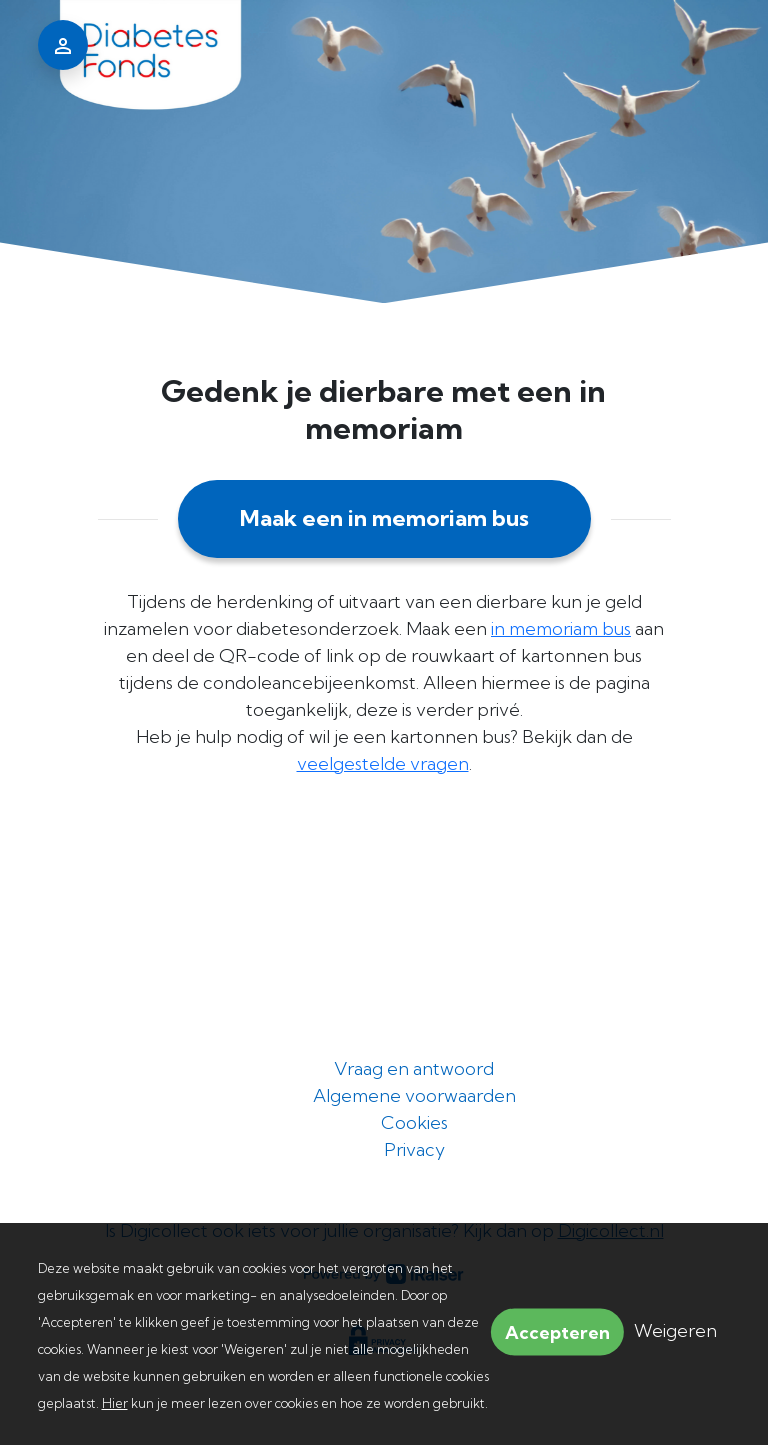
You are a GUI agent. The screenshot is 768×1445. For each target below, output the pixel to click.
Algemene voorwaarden (414, 1095)
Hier (115, 1403)
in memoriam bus (561, 628)
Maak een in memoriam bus (384, 518)
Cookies (414, 1122)
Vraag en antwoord (414, 1068)
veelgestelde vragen (383, 763)
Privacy (414, 1149)
